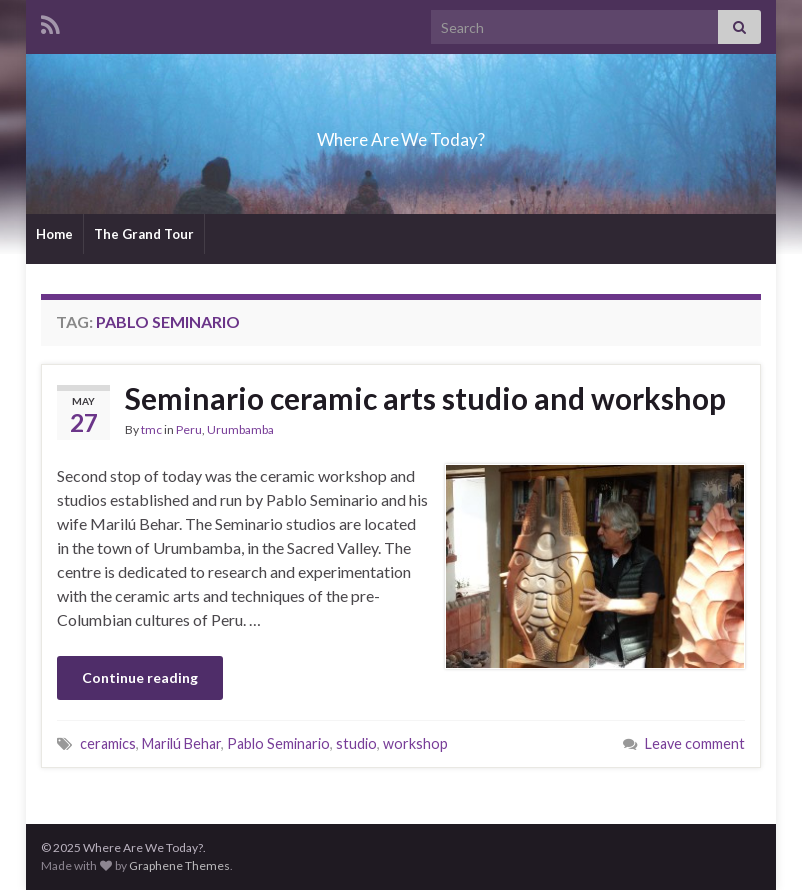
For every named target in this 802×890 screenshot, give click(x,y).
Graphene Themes (179, 865)
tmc (151, 429)
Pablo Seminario (278, 743)
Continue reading (140, 677)
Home (54, 234)
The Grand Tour (144, 234)
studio (356, 743)
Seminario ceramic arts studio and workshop (425, 398)
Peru (189, 429)
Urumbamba (240, 429)
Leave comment (695, 743)
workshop (415, 743)
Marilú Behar (181, 743)
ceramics (108, 743)
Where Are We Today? (401, 133)
